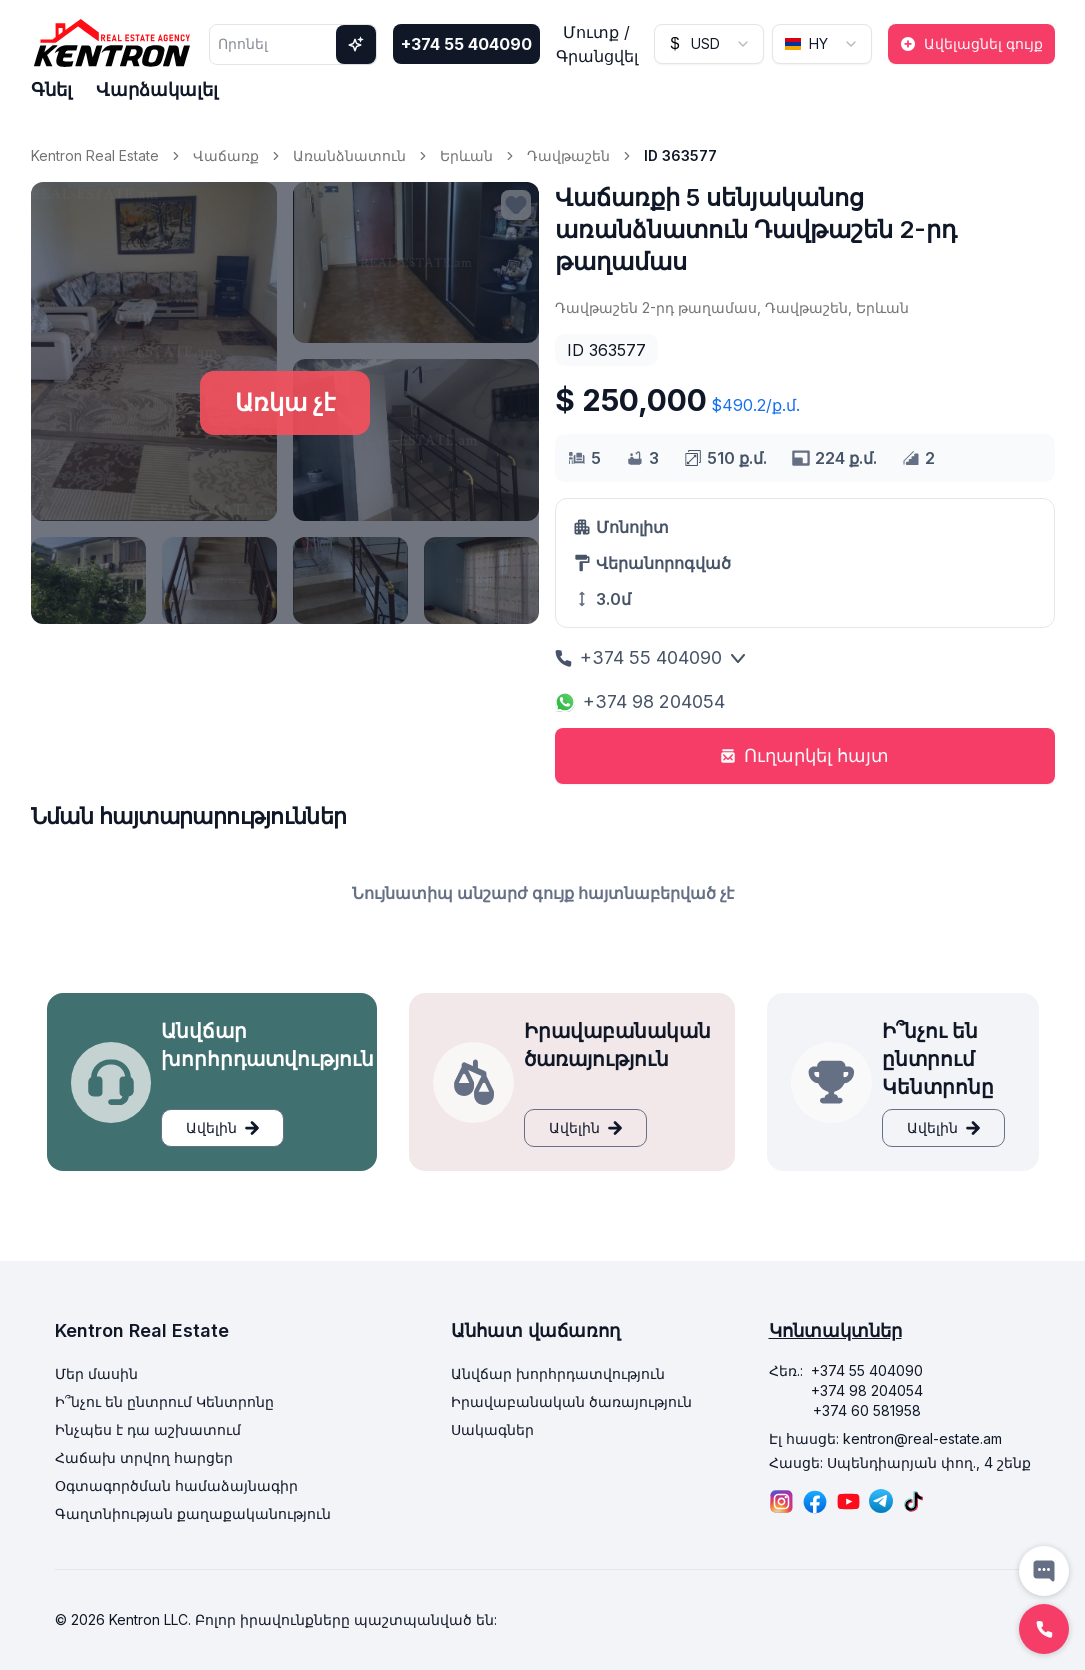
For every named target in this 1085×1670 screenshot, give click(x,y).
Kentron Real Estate (95, 155)
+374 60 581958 (867, 1410)
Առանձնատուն (349, 155)
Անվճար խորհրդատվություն (558, 1373)
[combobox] (709, 44)
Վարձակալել (157, 89)
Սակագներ (492, 1429)
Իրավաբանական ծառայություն (571, 1401)
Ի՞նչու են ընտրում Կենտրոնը (164, 1401)
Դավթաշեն (568, 155)
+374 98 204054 (640, 701)
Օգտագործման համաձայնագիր (176, 1485)
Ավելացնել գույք (971, 43)
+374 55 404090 (466, 44)
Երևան (466, 155)
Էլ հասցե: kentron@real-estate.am (885, 1438)
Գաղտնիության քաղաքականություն (193, 1513)
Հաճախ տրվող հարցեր (144, 1457)
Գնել (51, 89)
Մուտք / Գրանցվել (597, 44)
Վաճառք (226, 155)
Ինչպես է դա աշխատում (148, 1429)
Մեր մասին (96, 1373)
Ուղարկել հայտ (804, 755)
